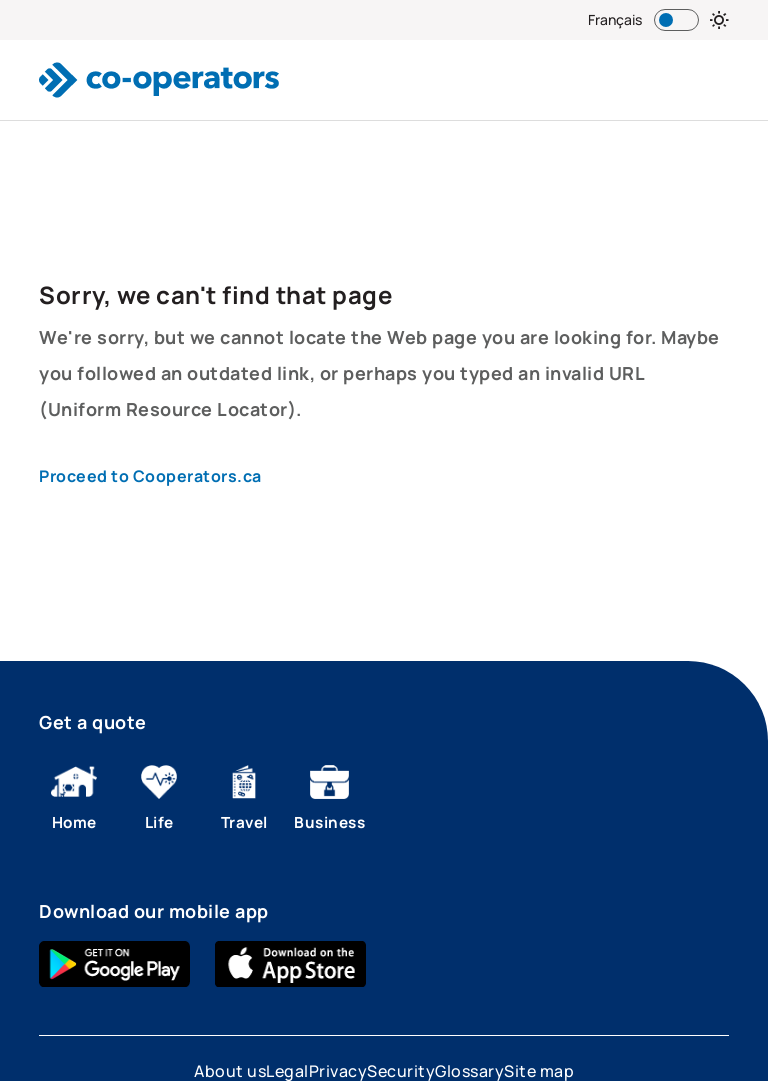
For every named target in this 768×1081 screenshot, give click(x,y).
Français (615, 19)
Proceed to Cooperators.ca (150, 476)
